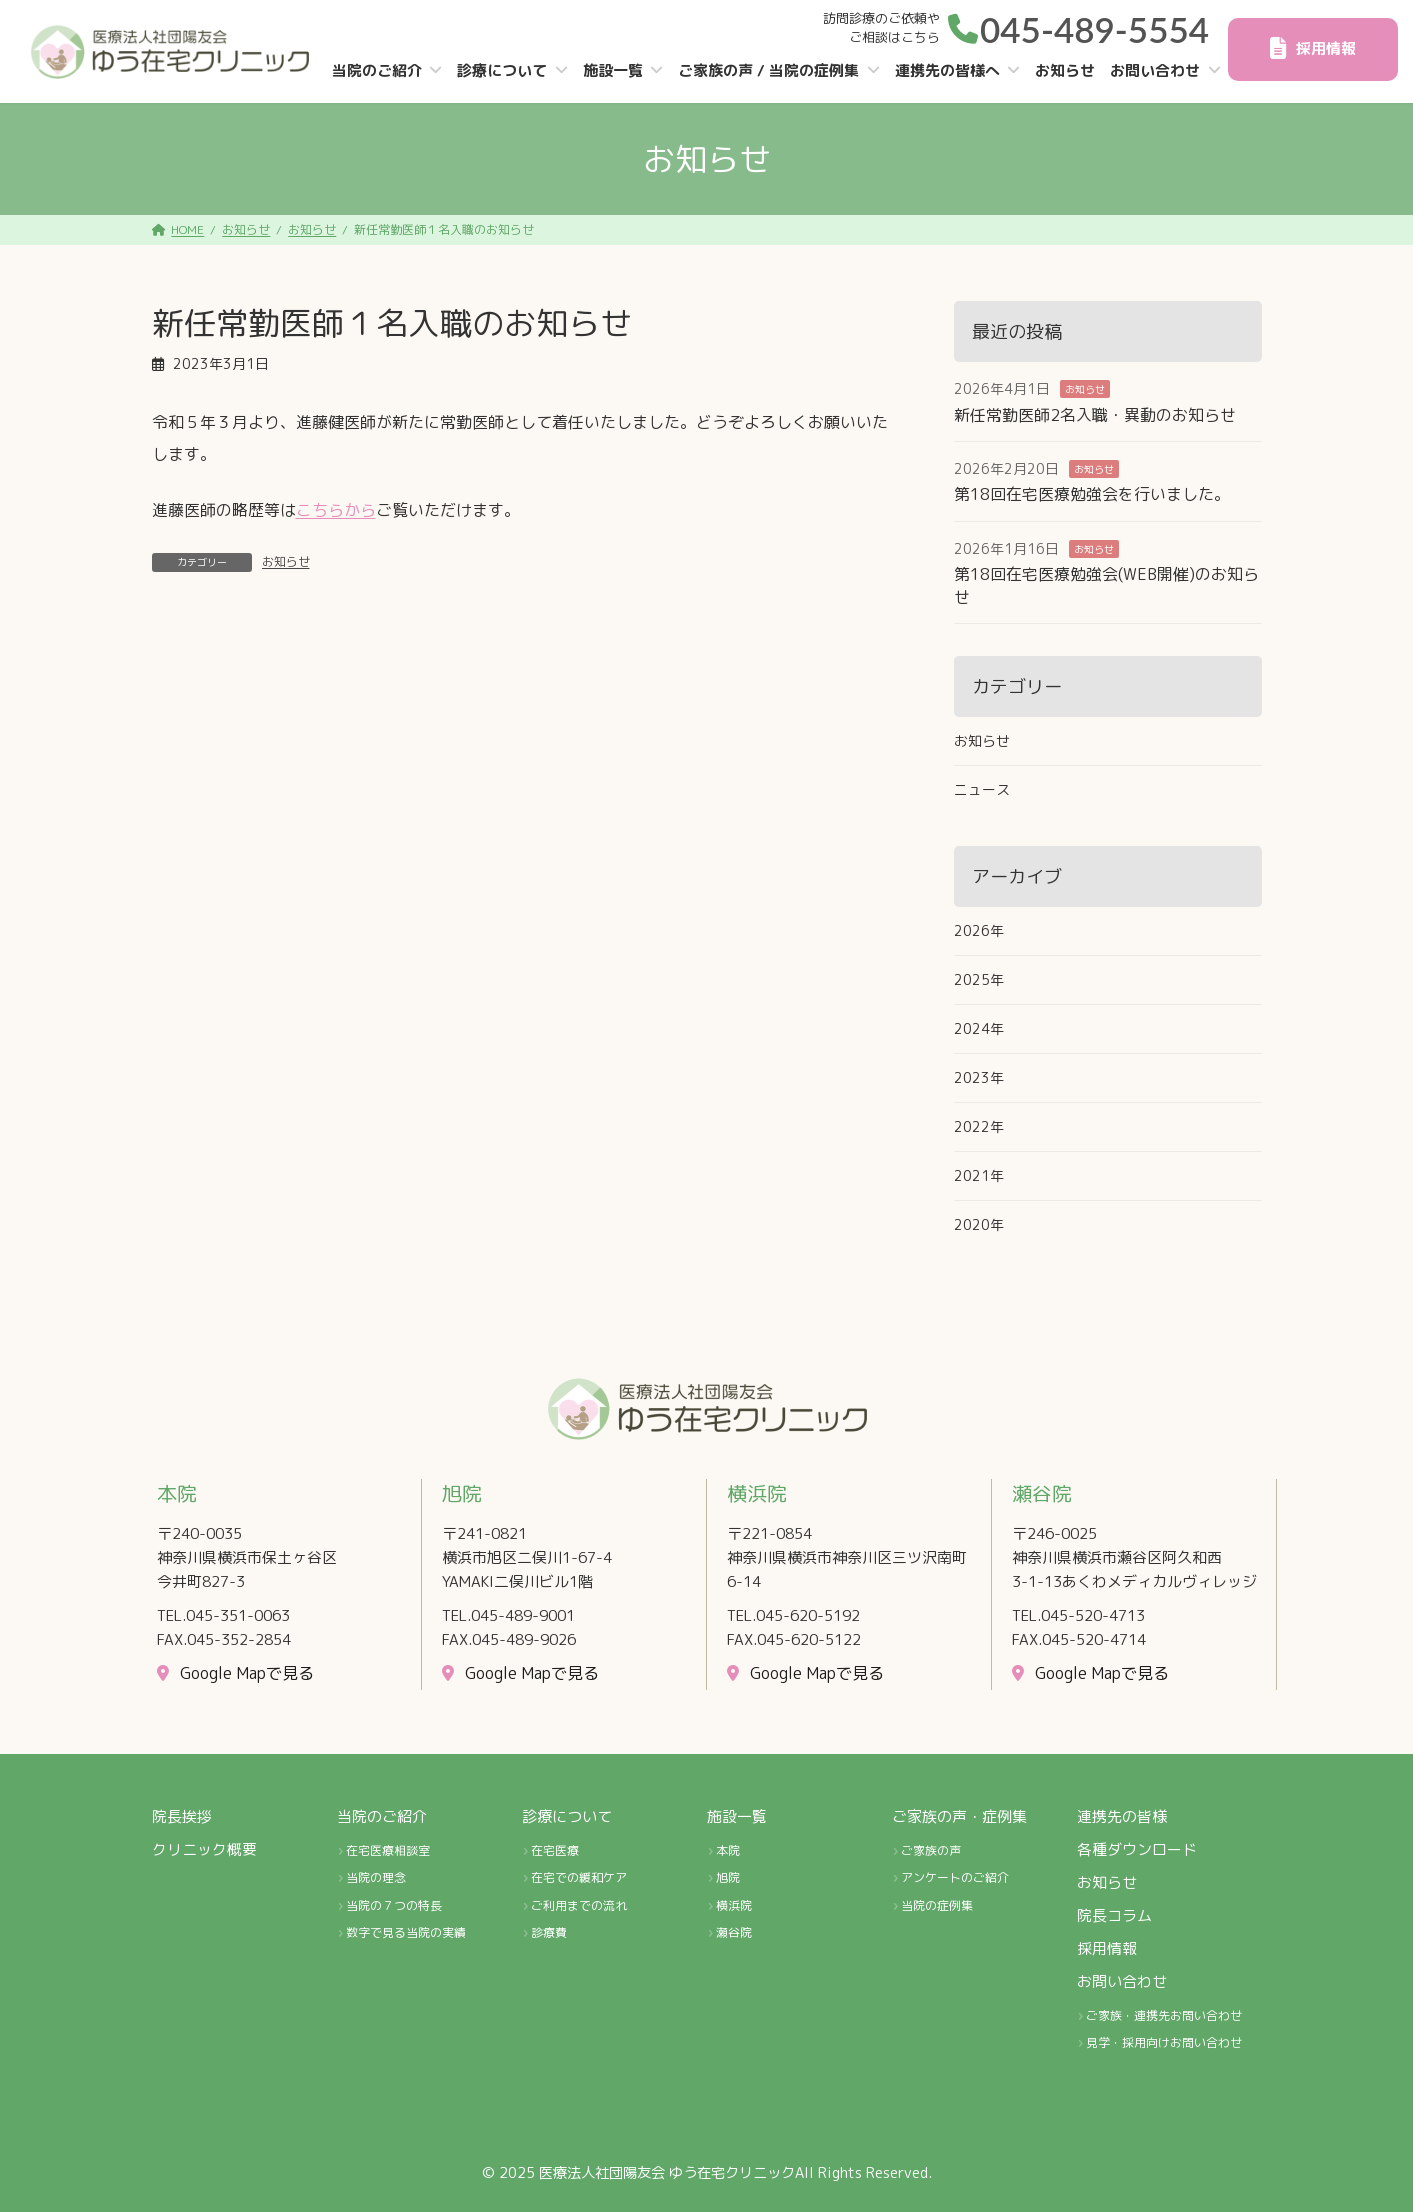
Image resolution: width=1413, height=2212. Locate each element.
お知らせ (286, 561)
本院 (728, 1850)
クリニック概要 (204, 1849)
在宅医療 (555, 1850)
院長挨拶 (182, 1816)
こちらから (336, 510)
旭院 (728, 1877)
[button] (1078, 26)
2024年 (979, 1028)
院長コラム (1114, 1915)
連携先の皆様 (1122, 1816)
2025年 (979, 979)
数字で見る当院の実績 (406, 1933)
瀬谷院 (734, 1933)
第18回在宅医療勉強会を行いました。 (1092, 494)
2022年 (979, 1126)
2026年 (979, 930)
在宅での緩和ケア (579, 1877)
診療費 (549, 1933)
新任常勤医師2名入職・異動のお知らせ (1095, 415)
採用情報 (1107, 1948)
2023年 (979, 1077)
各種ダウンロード (1137, 1849)
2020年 (979, 1224)
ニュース (982, 789)
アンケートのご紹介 (955, 1877)
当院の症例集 (937, 1905)
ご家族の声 (931, 1850)
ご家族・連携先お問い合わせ (1164, 2015)
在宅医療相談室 (388, 1850)
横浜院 (734, 1905)
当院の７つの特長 (394, 1905)
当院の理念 (376, 1877)
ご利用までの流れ (579, 1905)
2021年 (979, 1175)
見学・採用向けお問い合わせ (1164, 2042)
